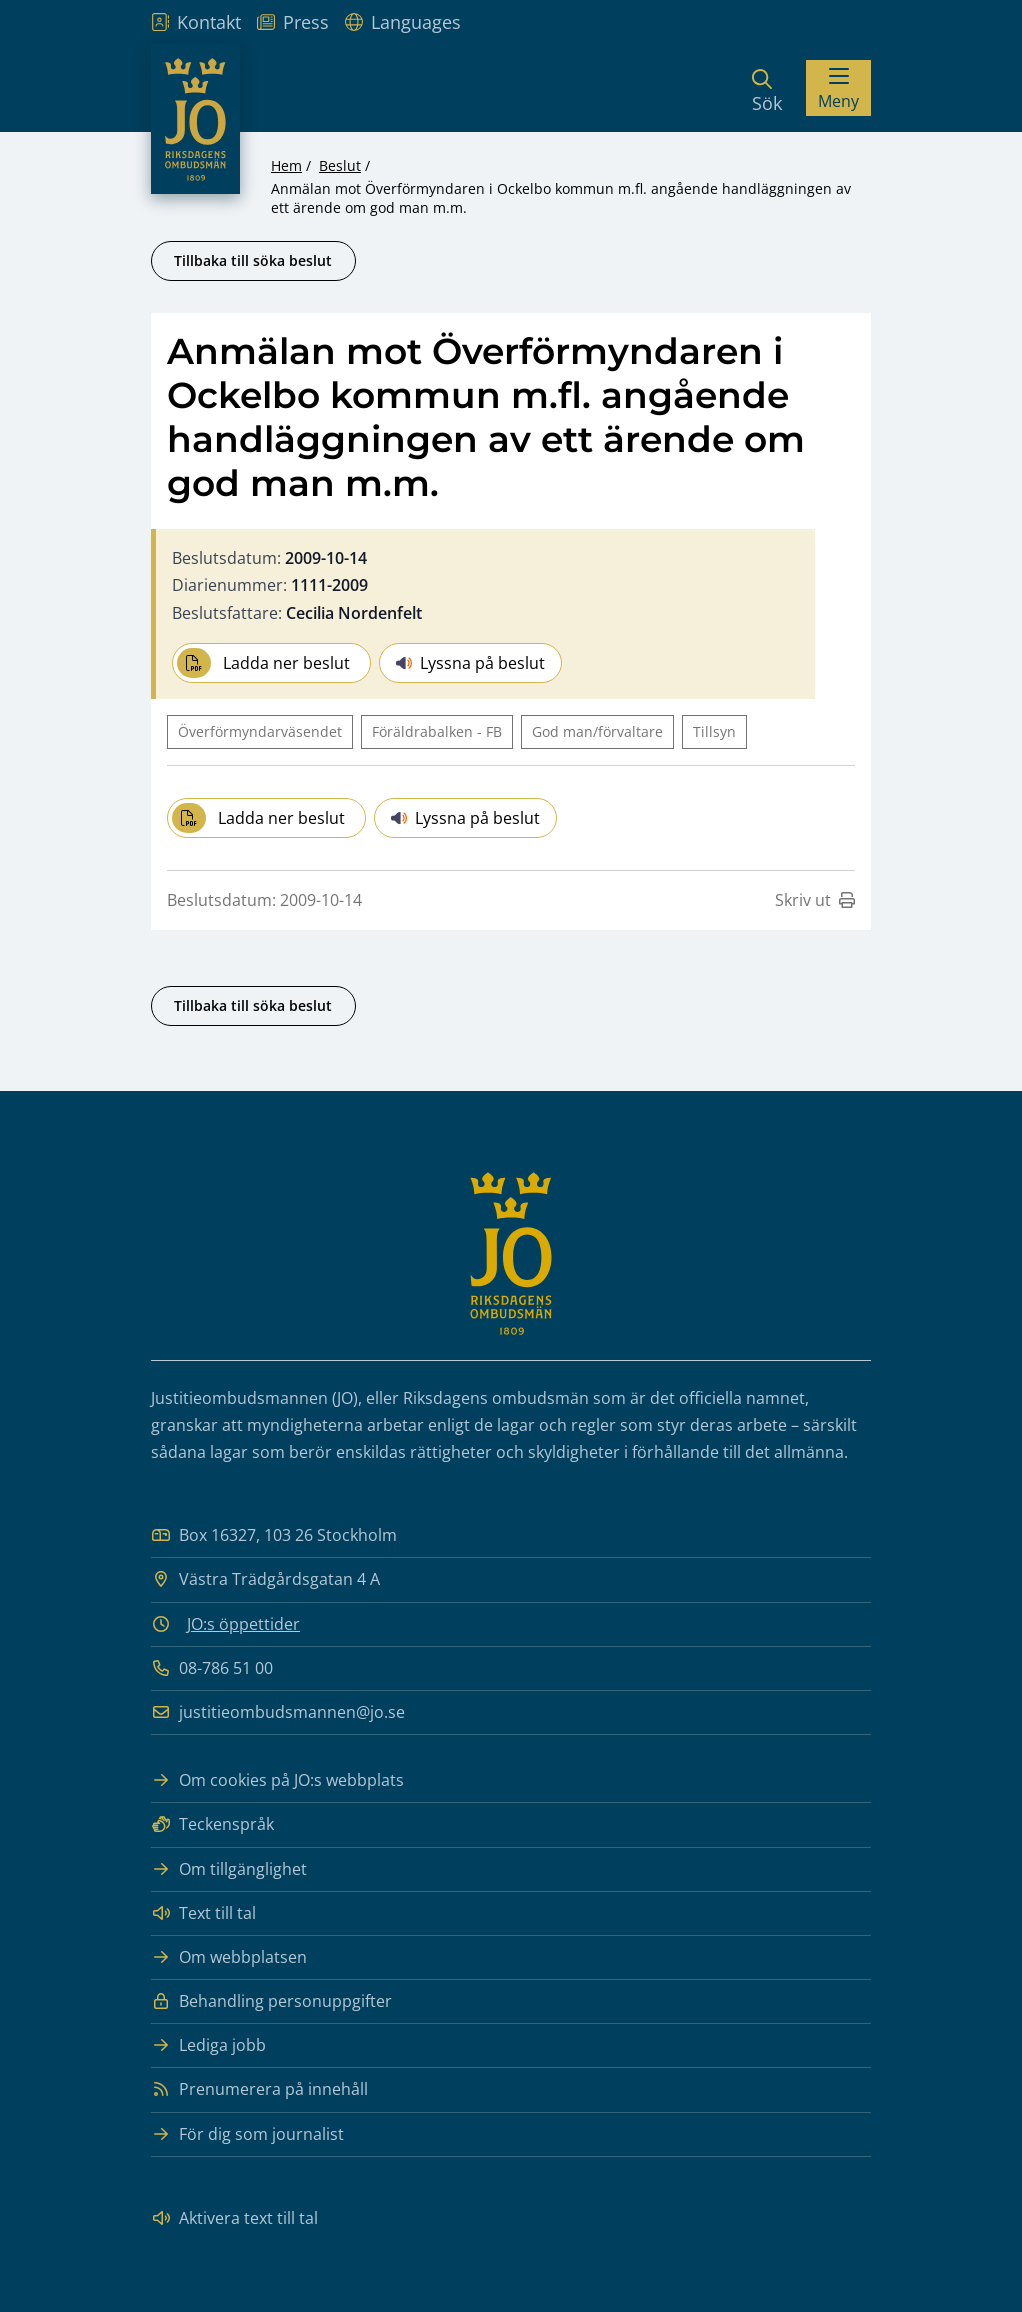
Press (293, 22)
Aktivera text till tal (234, 2218)
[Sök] (767, 88)
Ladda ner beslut (263, 663)
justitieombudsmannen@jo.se (278, 1712)
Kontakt (196, 22)
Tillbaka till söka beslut (253, 260)
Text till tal (203, 1913)
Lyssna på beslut (470, 663)
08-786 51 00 (212, 1668)
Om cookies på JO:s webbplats (277, 1780)
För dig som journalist (247, 2134)
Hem (286, 165)
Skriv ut (815, 900)
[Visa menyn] (838, 88)
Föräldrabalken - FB (437, 731)
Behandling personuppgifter (271, 2001)
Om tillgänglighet (229, 1869)
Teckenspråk (212, 1824)
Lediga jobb (208, 2045)
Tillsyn (714, 731)
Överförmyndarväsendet (260, 731)
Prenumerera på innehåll (259, 2089)
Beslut (340, 165)
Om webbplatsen (229, 1957)
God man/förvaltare (597, 731)
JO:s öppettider (243, 1624)
